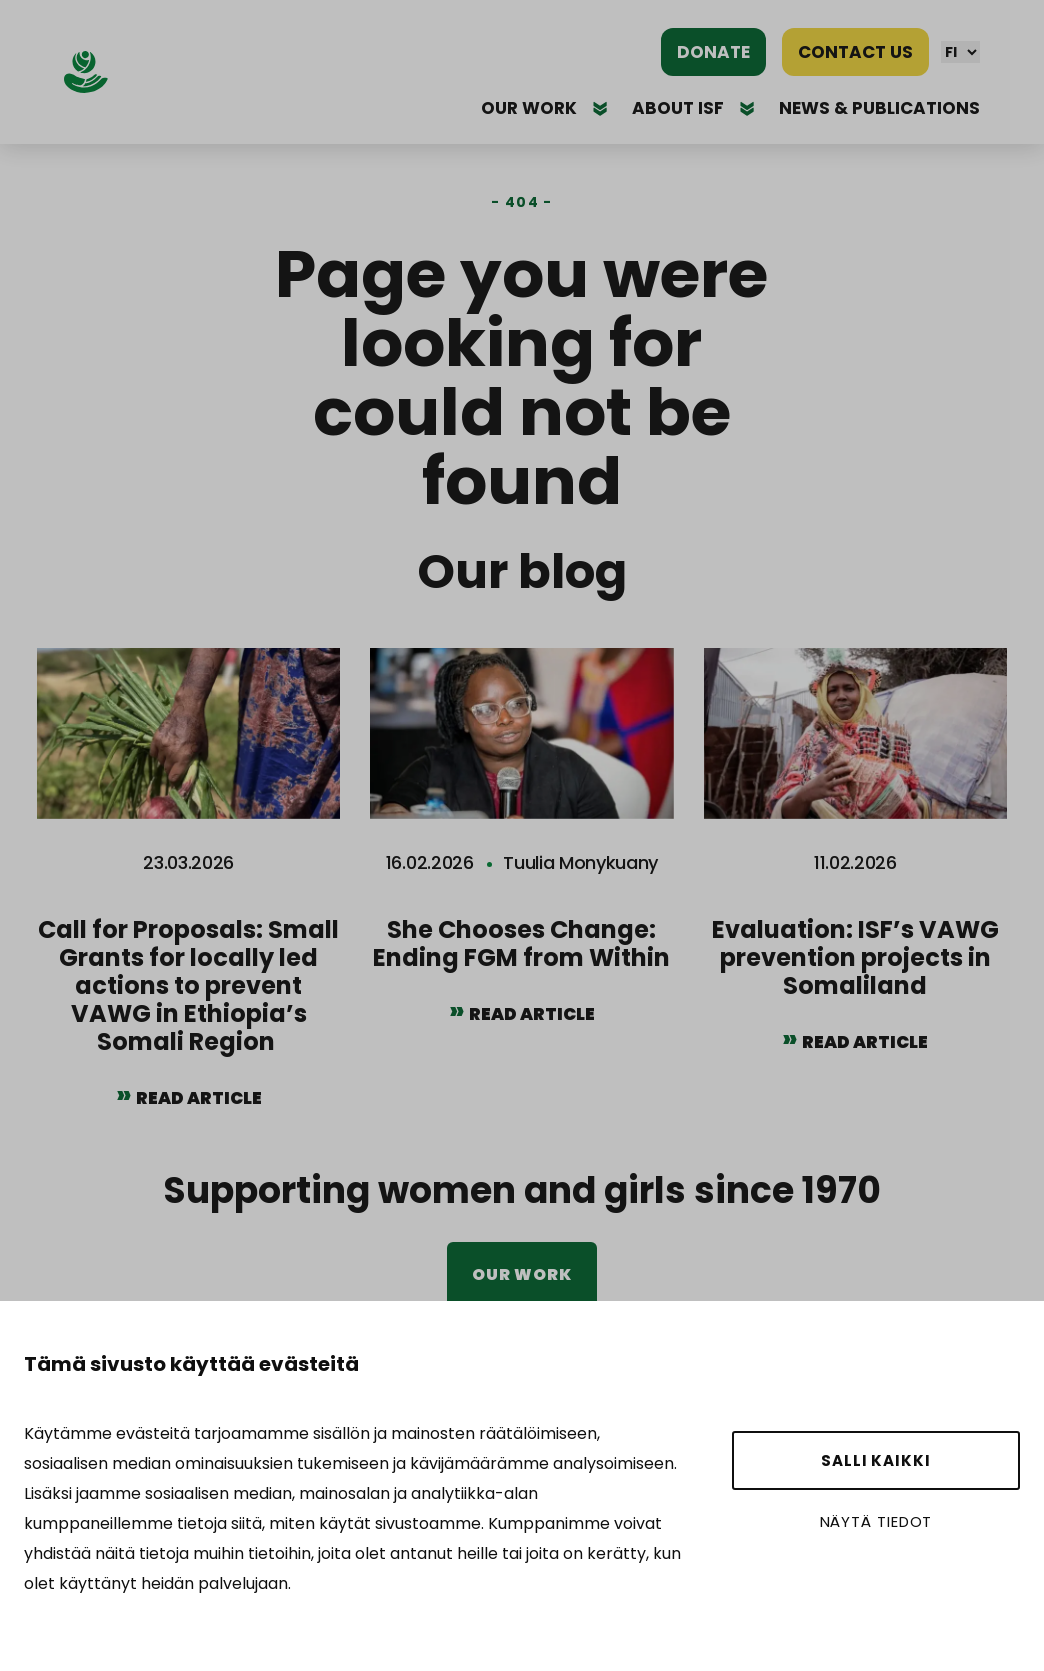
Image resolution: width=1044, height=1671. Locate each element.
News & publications (879, 108)
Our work (522, 1274)
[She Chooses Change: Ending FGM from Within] (521, 852)
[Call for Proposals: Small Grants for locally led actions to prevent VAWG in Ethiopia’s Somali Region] (188, 894)
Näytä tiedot (876, 1521)
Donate (713, 52)
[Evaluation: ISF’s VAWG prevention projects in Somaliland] (855, 866)
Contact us (855, 52)
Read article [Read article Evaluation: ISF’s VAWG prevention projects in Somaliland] (865, 1042)
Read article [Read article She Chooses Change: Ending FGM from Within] (532, 1014)
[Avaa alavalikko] (600, 108)
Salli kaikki (876, 1460)
